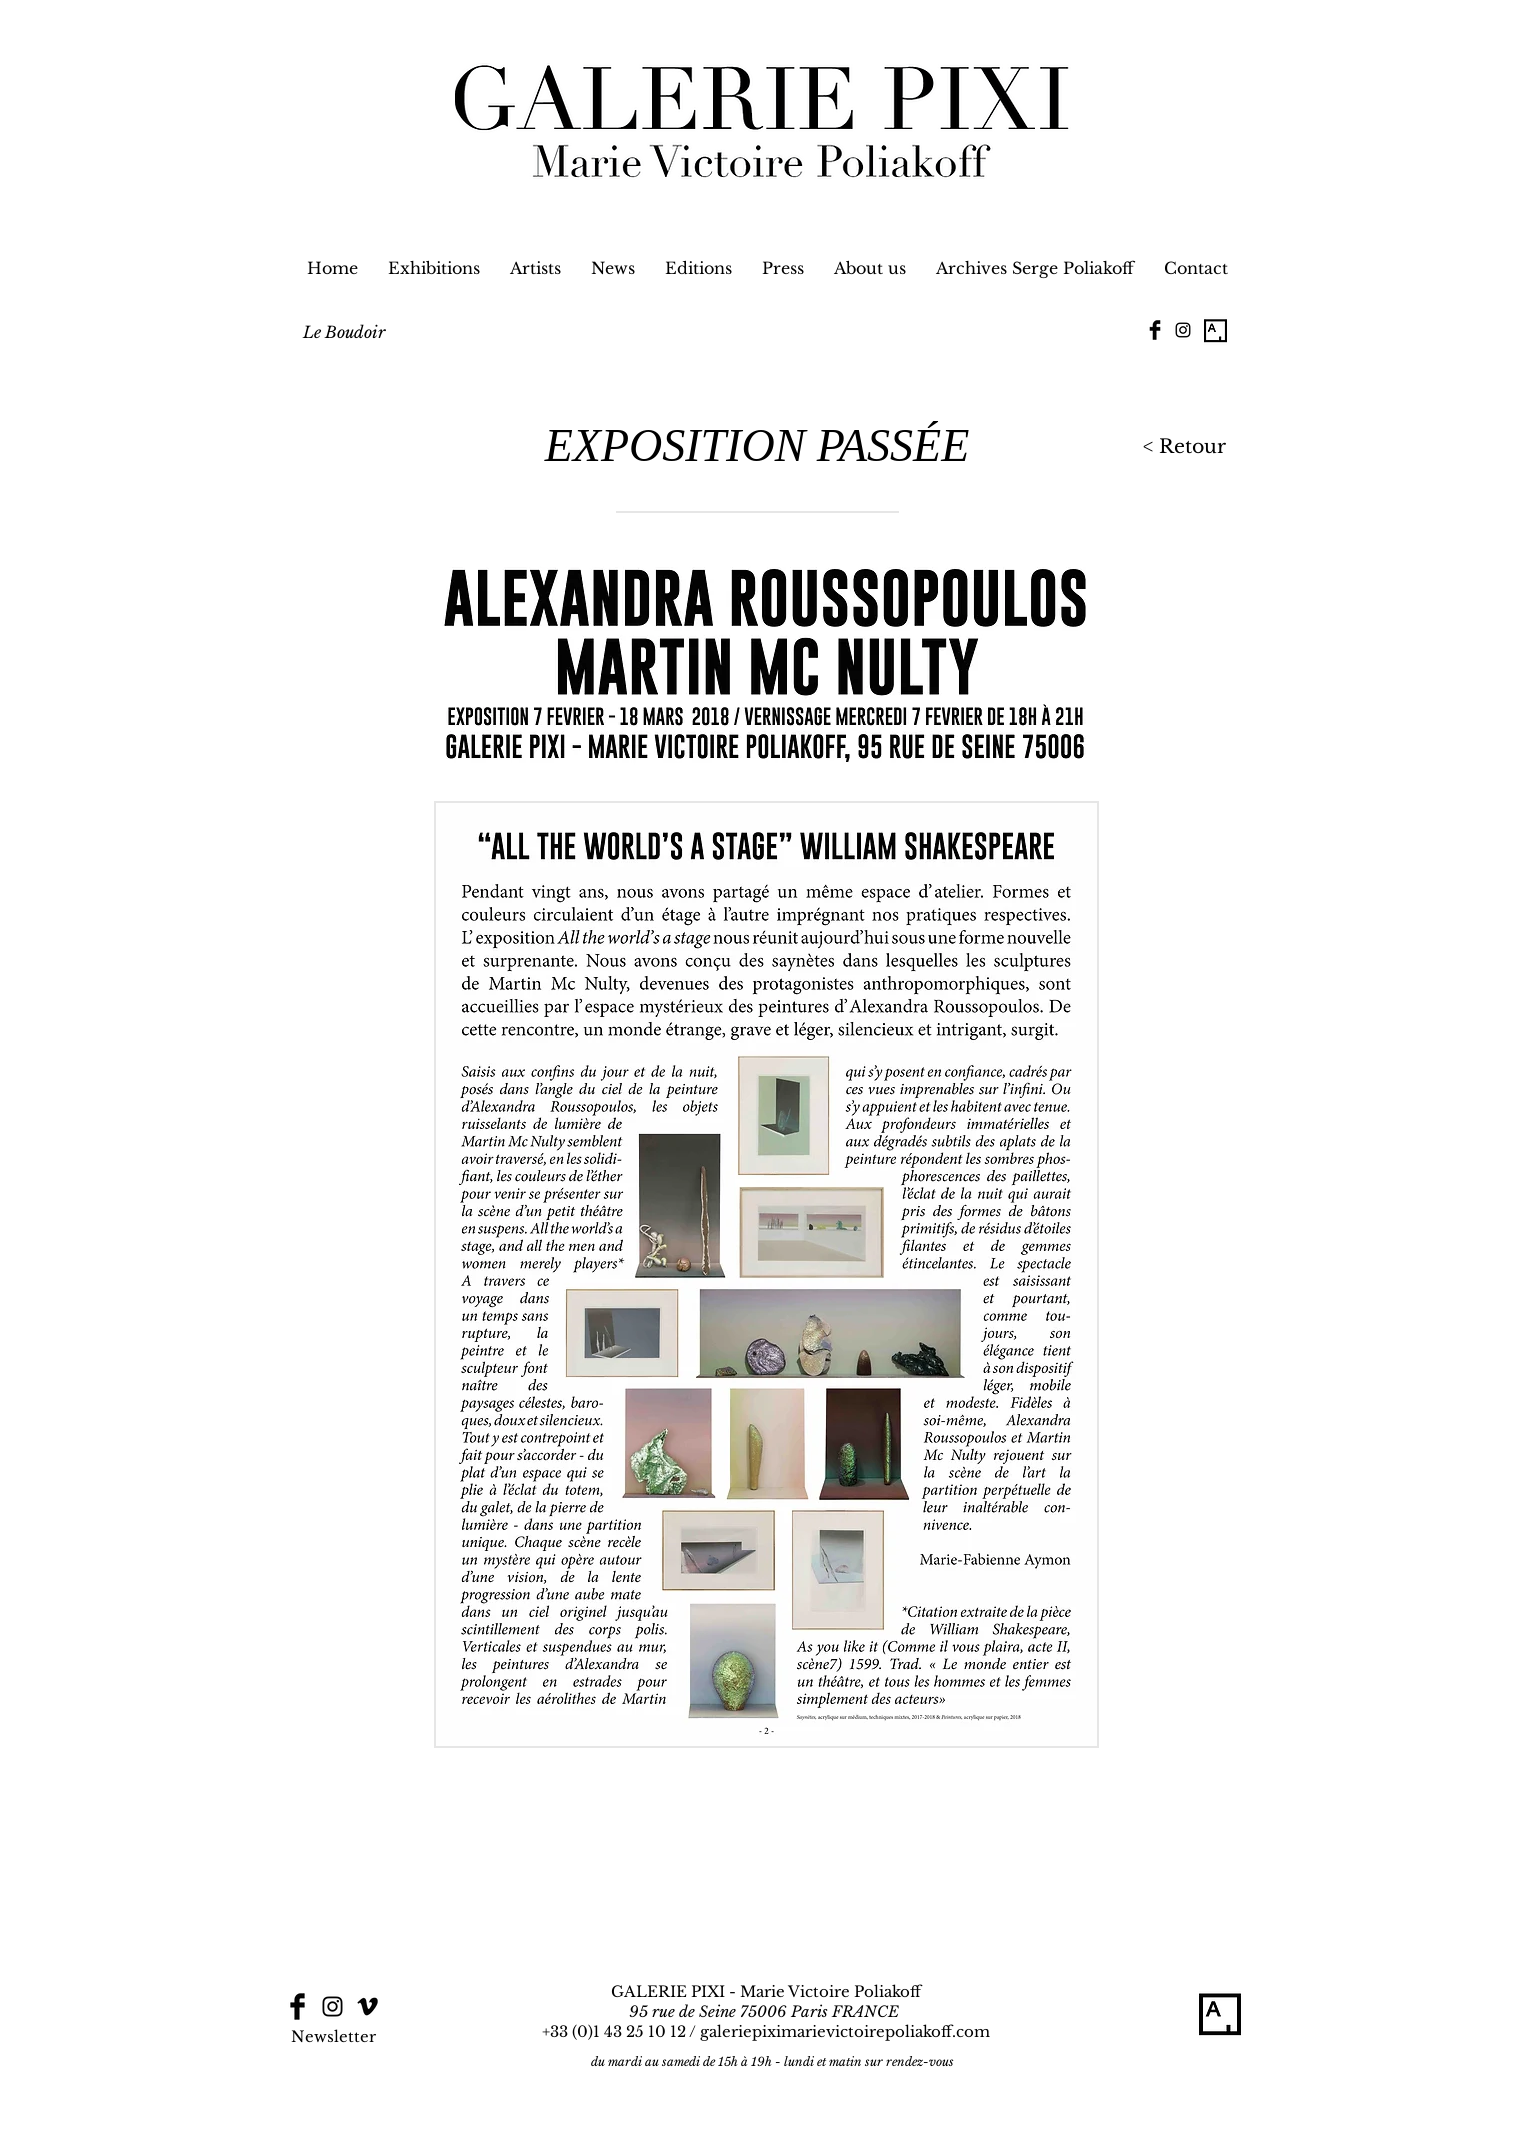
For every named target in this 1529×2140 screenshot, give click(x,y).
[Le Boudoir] (344, 332)
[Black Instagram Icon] (1183, 330)
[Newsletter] (334, 2036)
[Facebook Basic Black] (1155, 330)
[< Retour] (1180, 447)
